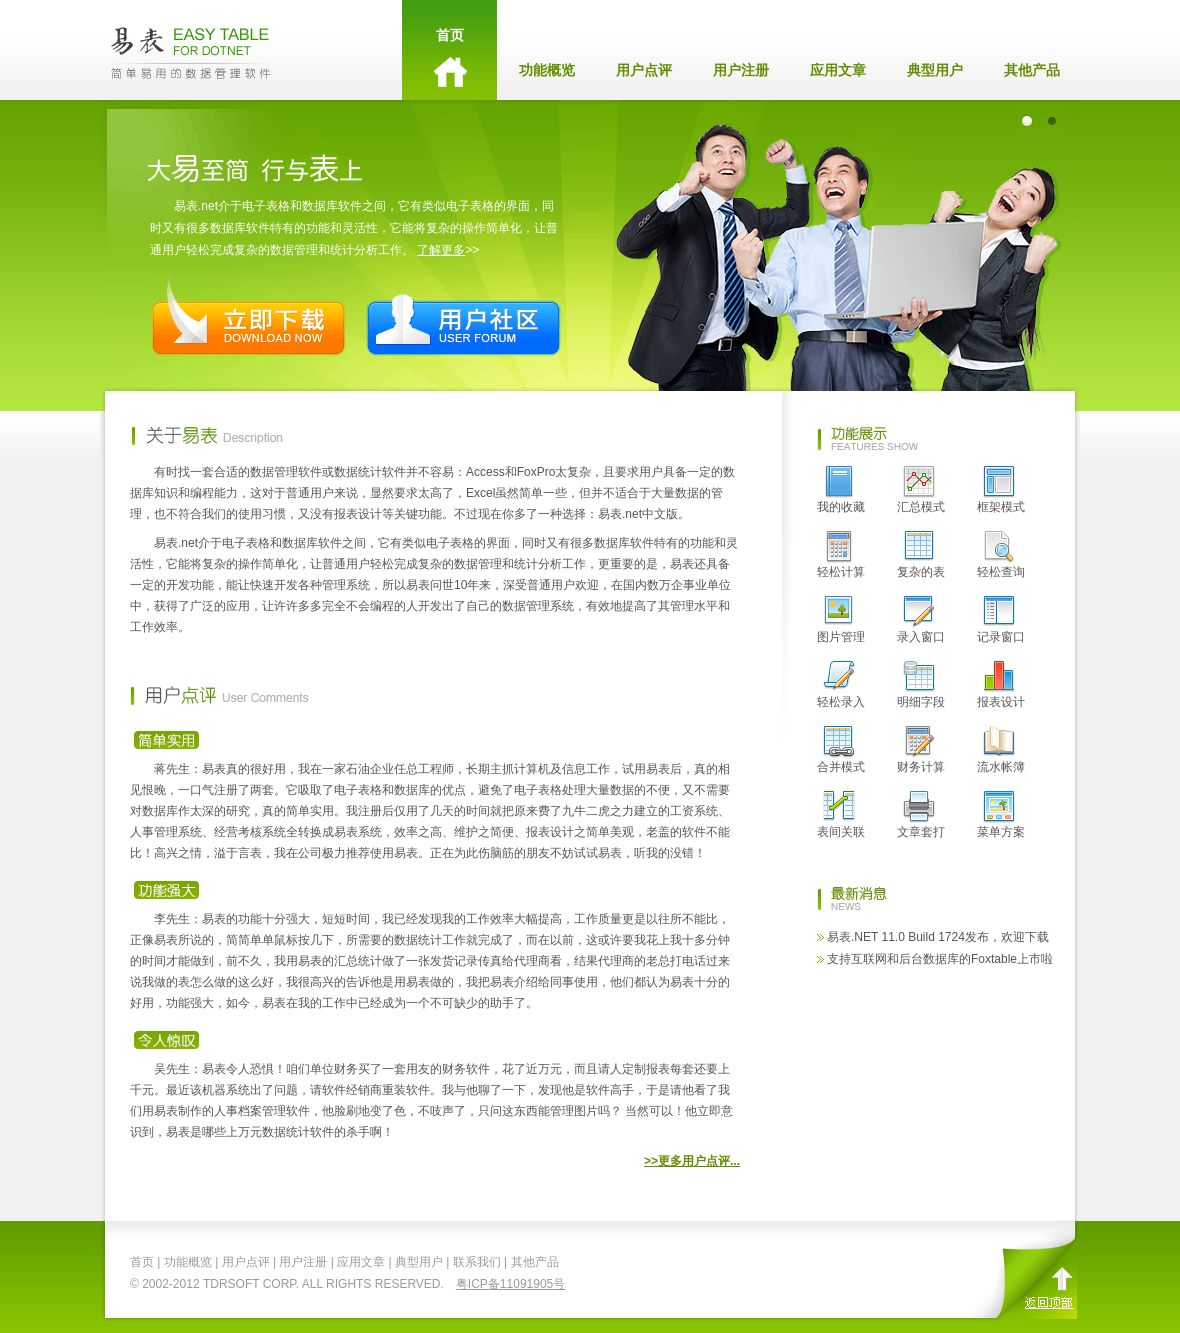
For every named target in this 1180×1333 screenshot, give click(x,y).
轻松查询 (1001, 555)
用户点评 (644, 70)
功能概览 (547, 70)
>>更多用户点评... (692, 1161)
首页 (449, 60)
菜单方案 (1001, 815)
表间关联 (841, 815)
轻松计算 (841, 555)
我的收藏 (841, 490)
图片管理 (841, 620)
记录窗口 (1001, 620)
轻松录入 (841, 685)
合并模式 (841, 750)
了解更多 (441, 250)
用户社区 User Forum (463, 316)
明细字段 (921, 685)
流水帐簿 (1001, 750)
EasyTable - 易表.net (190, 50)
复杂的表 (921, 555)
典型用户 (935, 70)
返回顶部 (1030, 1271)
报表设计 (1001, 685)
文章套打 (921, 815)
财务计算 (921, 750)
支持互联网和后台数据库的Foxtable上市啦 (940, 959)
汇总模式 (921, 490)
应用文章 (838, 70)
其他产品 (1032, 70)
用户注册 (741, 70)
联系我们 (477, 1262)
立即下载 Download (248, 316)
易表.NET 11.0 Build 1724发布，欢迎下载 (938, 937)
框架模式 (1001, 490)
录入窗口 (921, 620)
